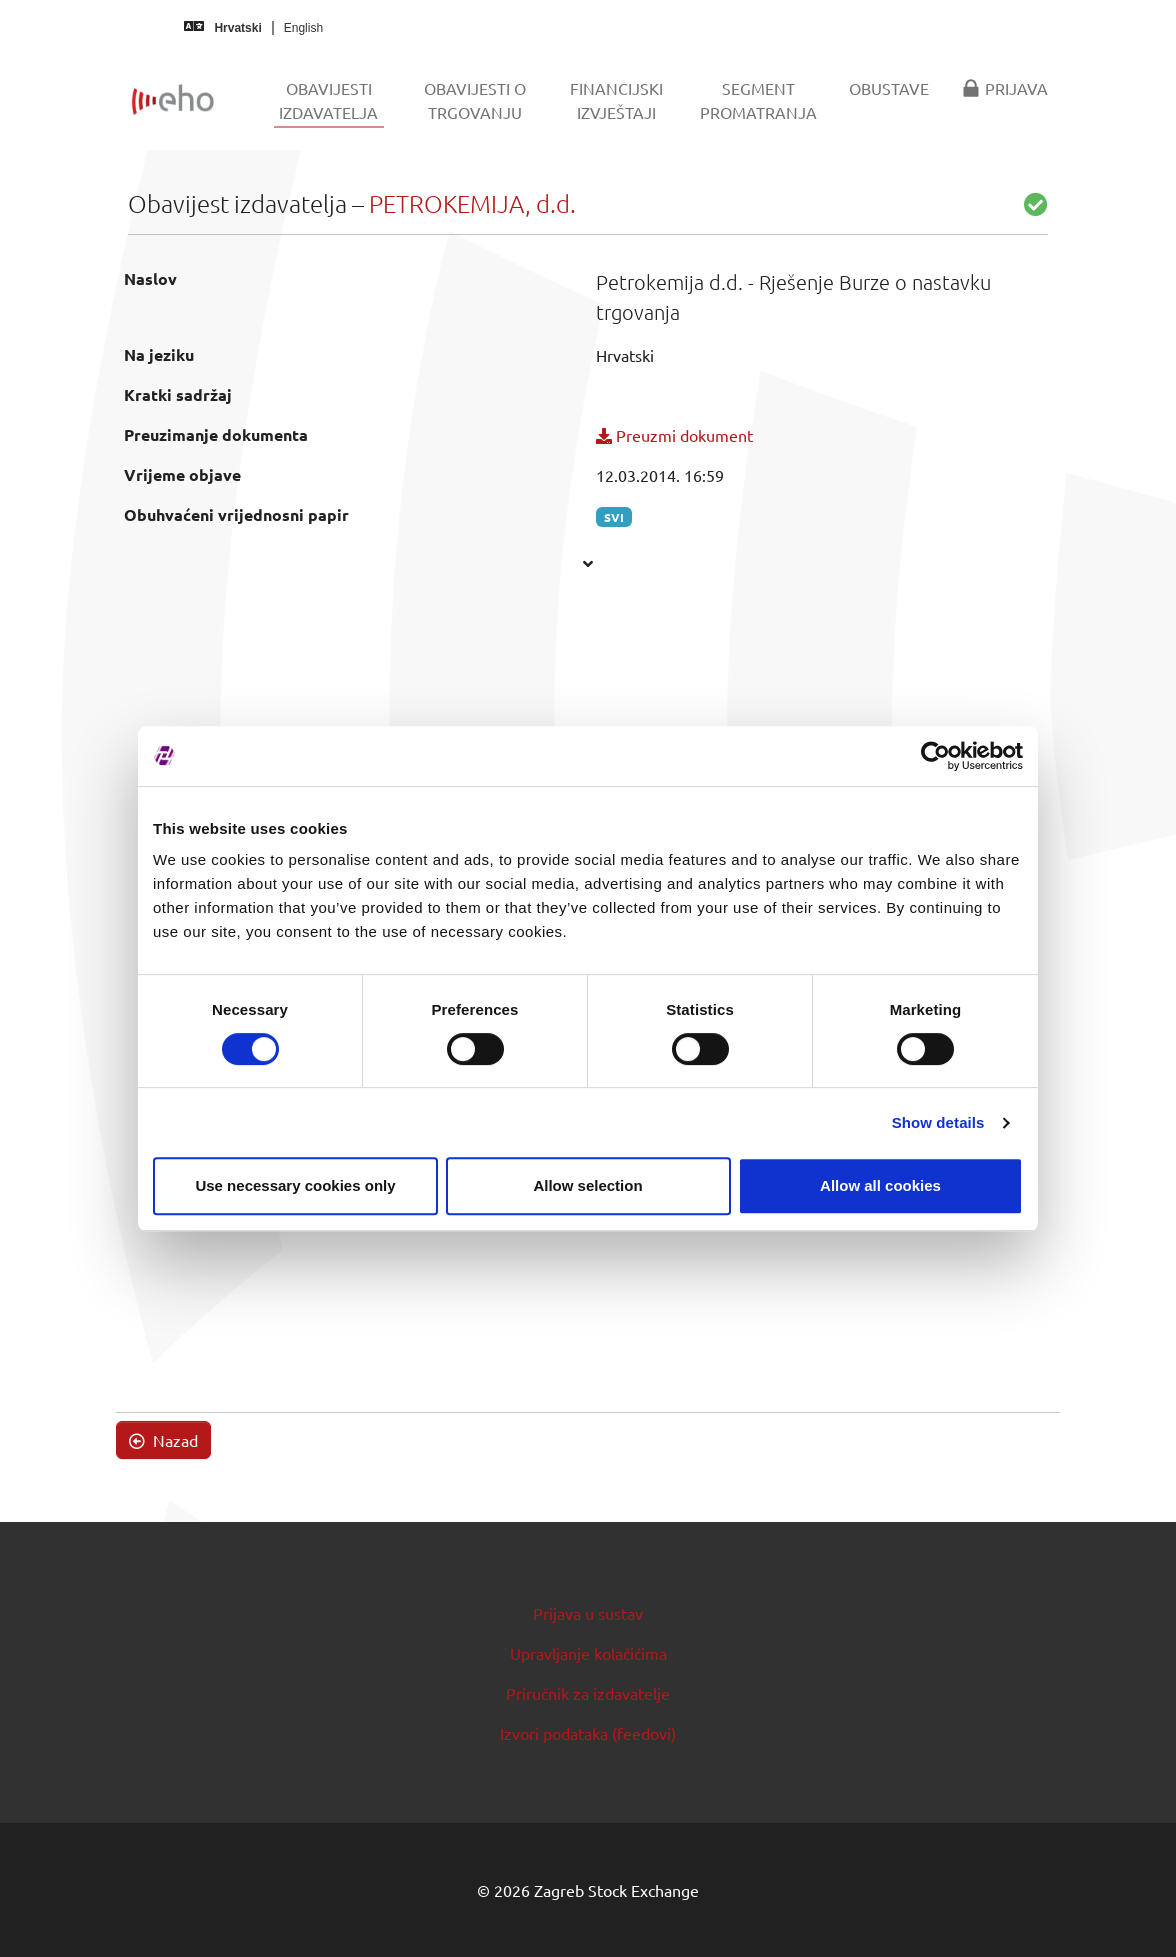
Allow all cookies (880, 1185)
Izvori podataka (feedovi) (588, 1733)
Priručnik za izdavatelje (588, 1693)
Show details (938, 1122)
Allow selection (587, 1185)
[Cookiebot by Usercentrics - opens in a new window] (935, 756)
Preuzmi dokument (674, 435)
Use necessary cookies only (295, 1185)
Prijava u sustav (588, 1613)
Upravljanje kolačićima (588, 1653)
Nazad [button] (163, 1440)
